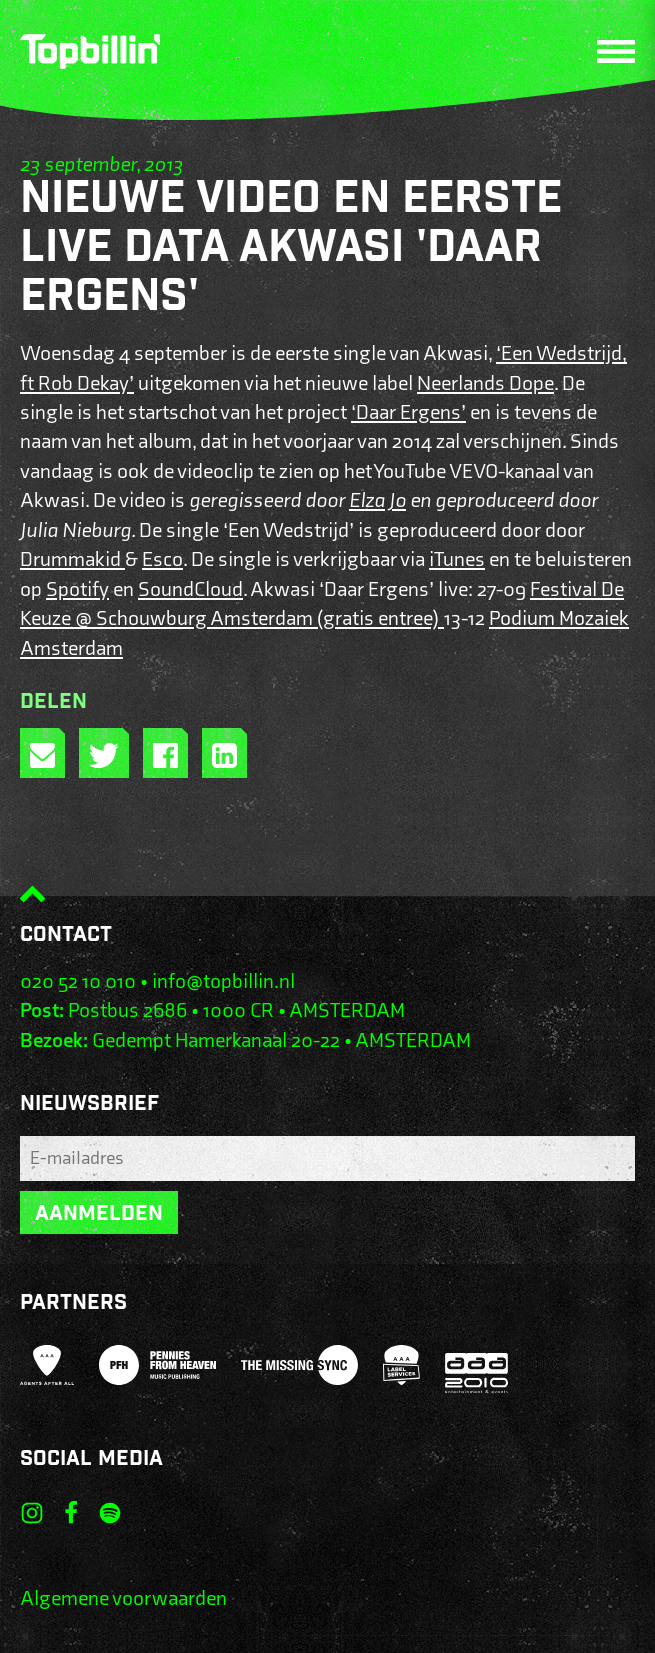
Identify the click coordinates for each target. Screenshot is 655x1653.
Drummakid (72, 559)
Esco (162, 559)
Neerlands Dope (485, 383)
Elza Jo (377, 500)
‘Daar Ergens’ (408, 412)
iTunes (457, 559)
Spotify (77, 589)
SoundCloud (190, 589)
